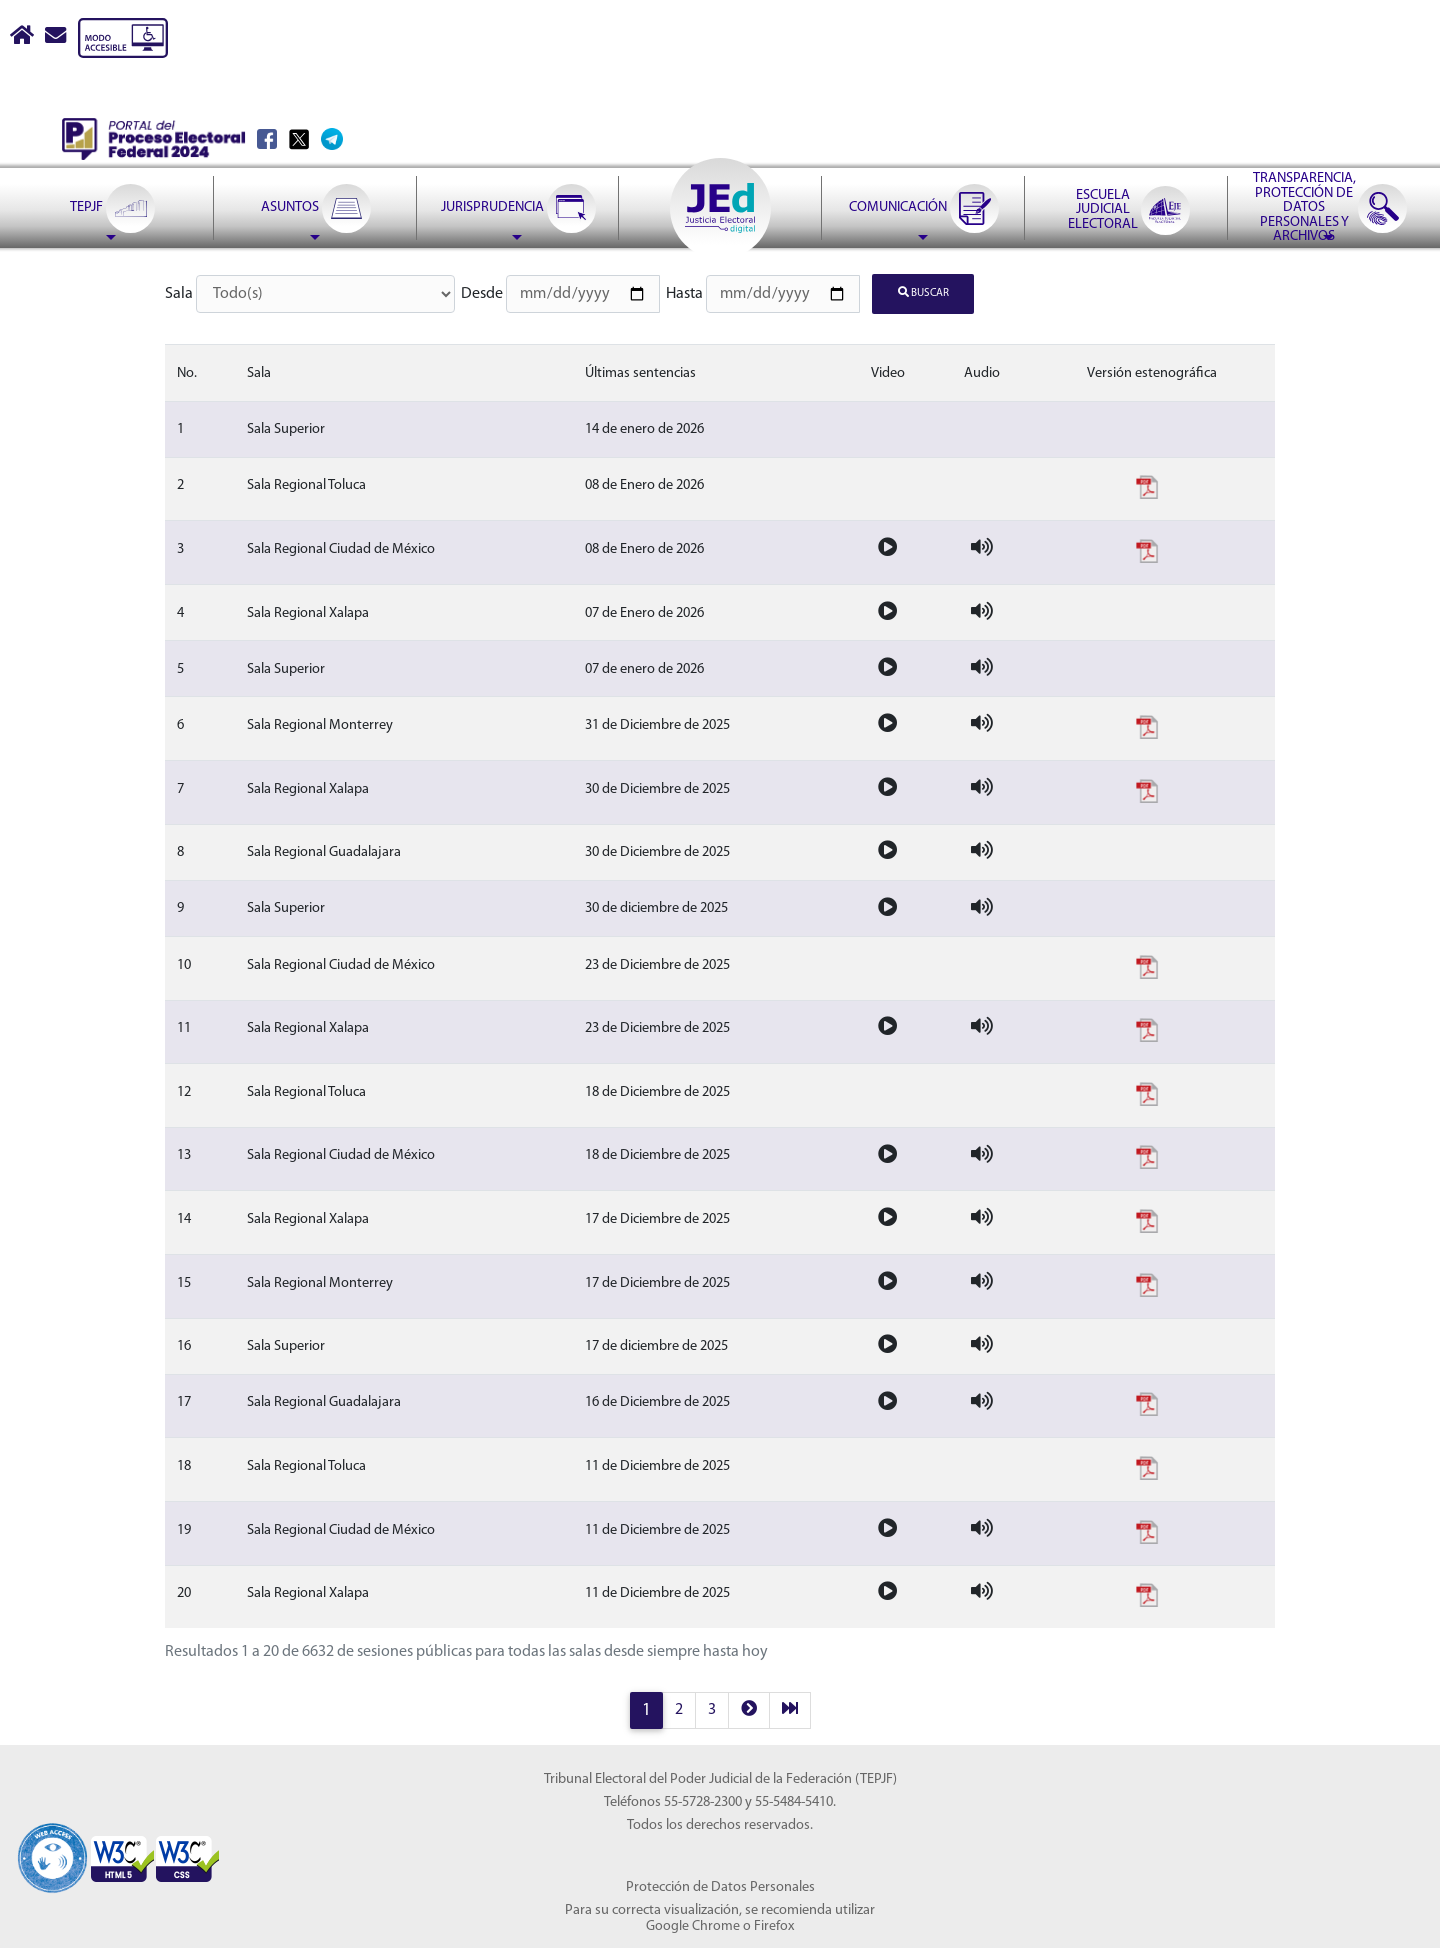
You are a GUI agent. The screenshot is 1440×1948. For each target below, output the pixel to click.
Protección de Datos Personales (720, 1886)
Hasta (684, 294)
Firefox (774, 1925)
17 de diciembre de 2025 (656, 1345)
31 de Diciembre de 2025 (657, 724)
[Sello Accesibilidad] (52, 1847)
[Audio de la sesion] (982, 548)
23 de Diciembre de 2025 (657, 964)
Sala (179, 294)
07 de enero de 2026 (644, 668)
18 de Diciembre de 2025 (657, 1091)
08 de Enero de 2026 (644, 485)
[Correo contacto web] (57, 38)
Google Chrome (693, 1925)
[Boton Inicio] (23, 38)
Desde (482, 294)
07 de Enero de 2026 (644, 612)
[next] (749, 1709)
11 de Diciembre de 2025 (657, 1465)
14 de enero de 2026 (644, 428)
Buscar (923, 292)
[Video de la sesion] (887, 548)
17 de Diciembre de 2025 (657, 1218)
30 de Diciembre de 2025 (657, 788)
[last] (790, 1709)
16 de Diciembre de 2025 (657, 1402)
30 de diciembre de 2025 (656, 908)
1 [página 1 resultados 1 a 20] (646, 1709)
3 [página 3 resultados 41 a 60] (712, 1709)
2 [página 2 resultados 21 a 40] (679, 1709)
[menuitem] (111, 158)
